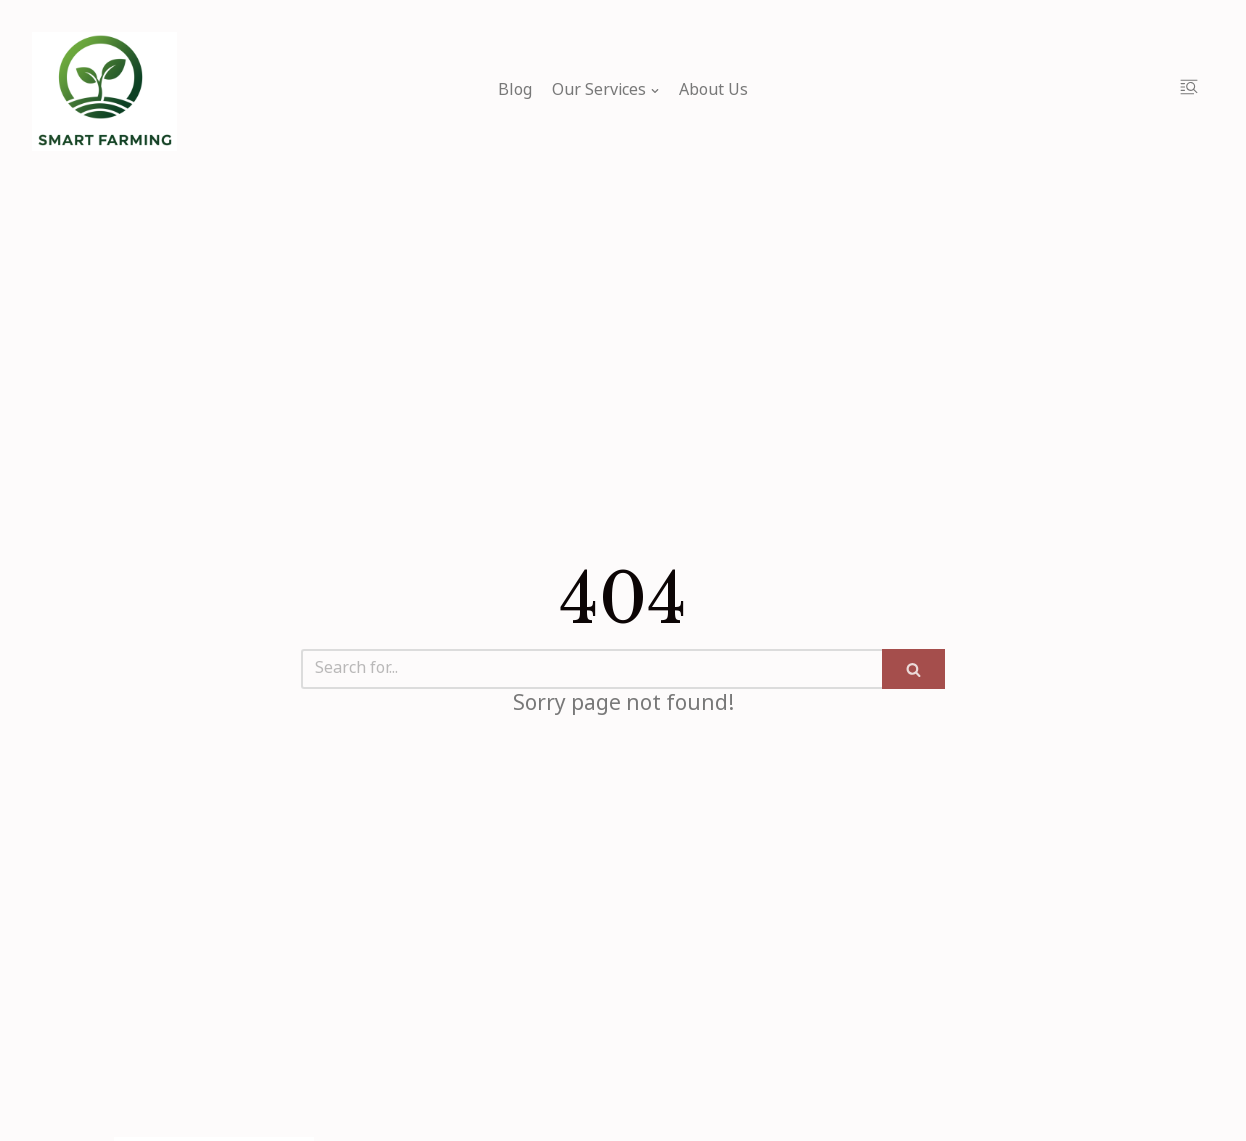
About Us (713, 91)
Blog (515, 91)
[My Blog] (104, 91)
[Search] (591, 669)
